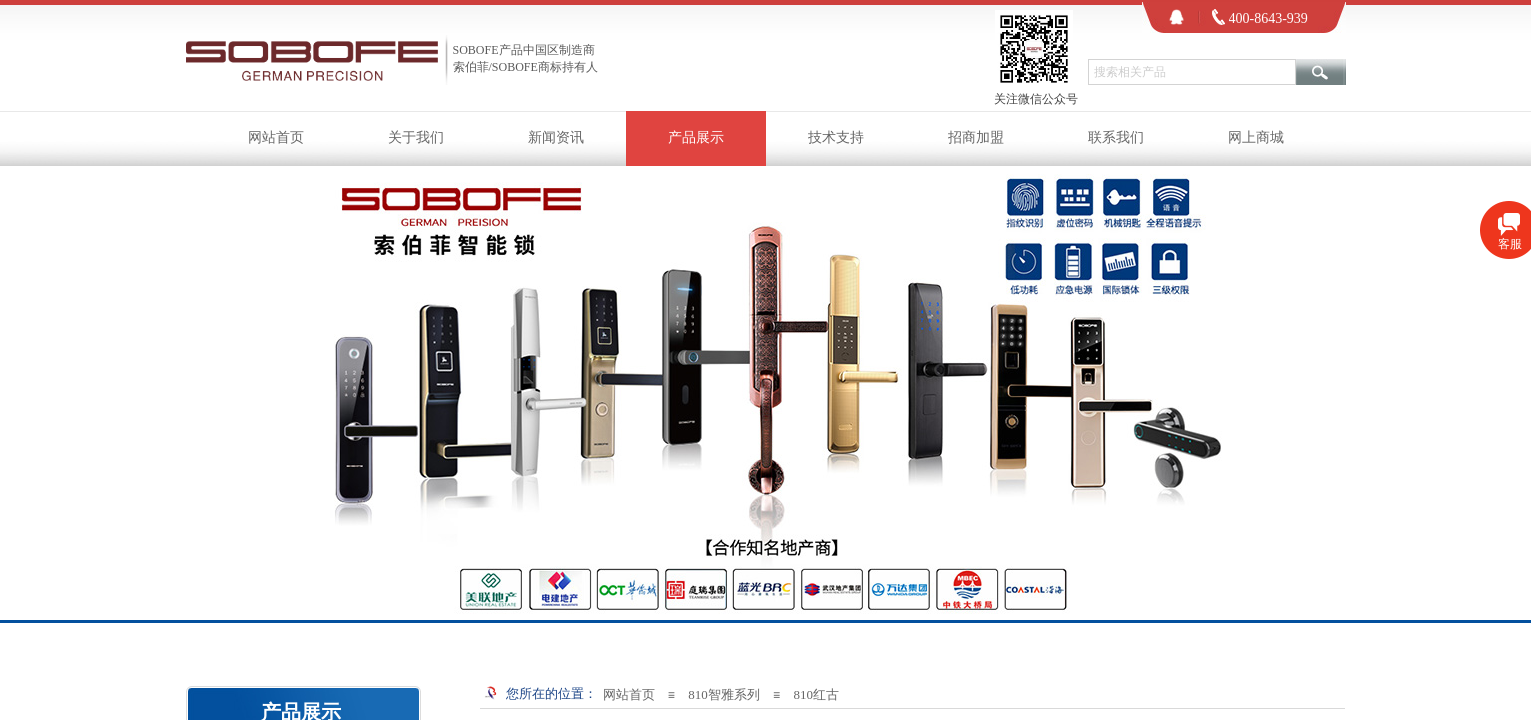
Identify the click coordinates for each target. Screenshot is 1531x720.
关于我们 (416, 137)
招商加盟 (976, 137)
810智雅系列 (724, 694)
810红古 (816, 694)
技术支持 (836, 137)
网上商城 (1256, 137)
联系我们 (1116, 137)
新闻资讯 (556, 137)
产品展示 (696, 137)
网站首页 (276, 137)
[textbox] (1192, 72)
